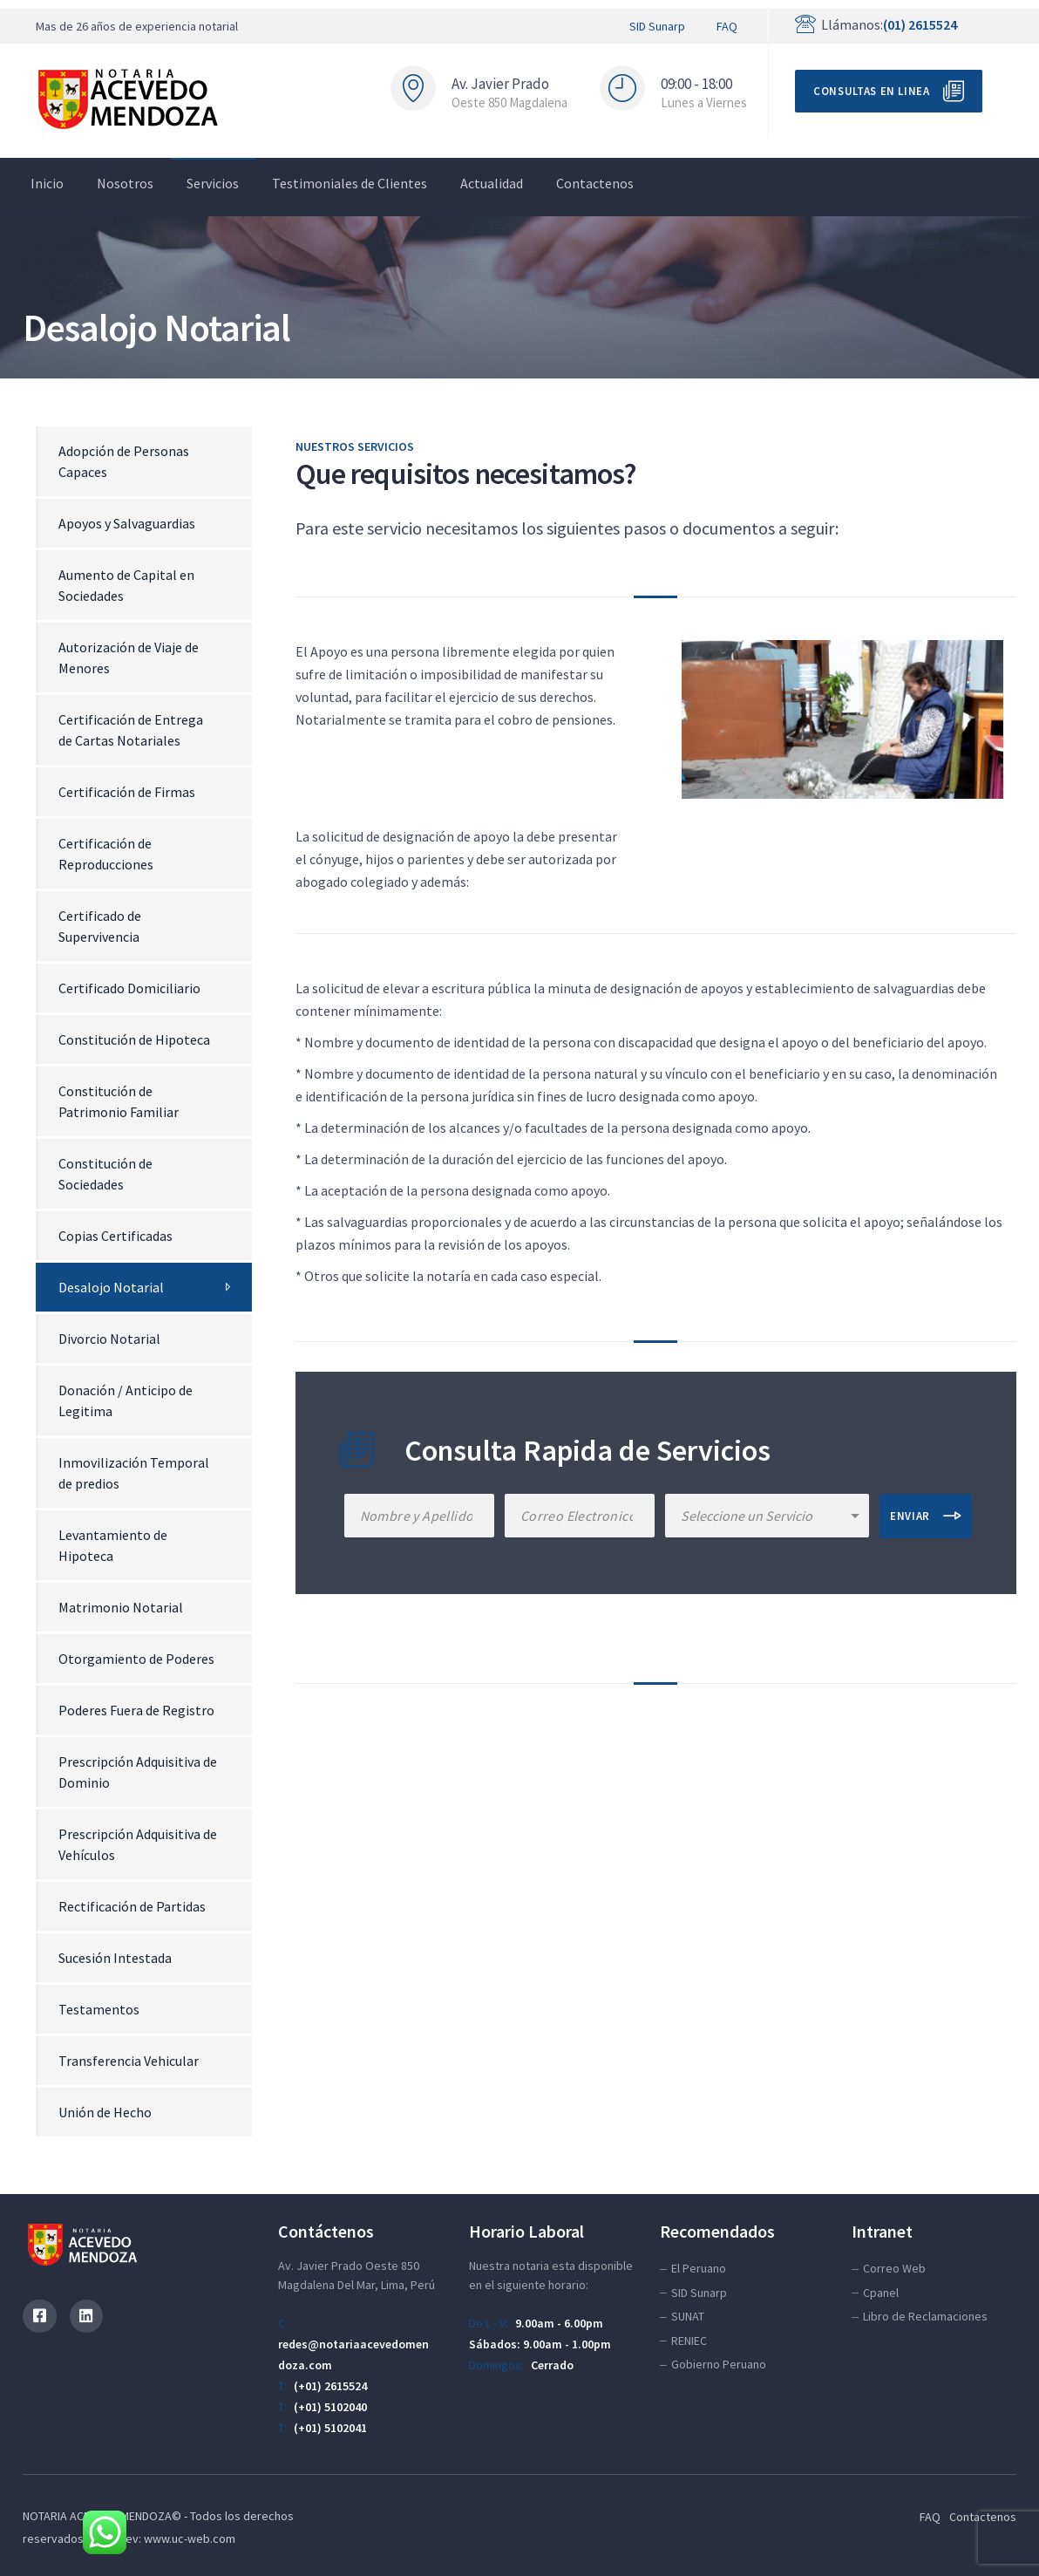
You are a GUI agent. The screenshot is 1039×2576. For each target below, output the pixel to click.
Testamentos (98, 2009)
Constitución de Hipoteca (134, 1039)
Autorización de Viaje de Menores (128, 657)
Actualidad (491, 183)
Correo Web (894, 2268)
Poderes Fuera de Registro (136, 1710)
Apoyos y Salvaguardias (126, 523)
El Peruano (698, 2268)
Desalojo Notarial (111, 1287)
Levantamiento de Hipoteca (112, 1545)
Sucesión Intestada (115, 1957)
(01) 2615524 (920, 24)
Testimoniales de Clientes (349, 183)
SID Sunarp (657, 26)
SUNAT (687, 2316)
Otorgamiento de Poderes (136, 1658)
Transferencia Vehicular (128, 2060)
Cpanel (881, 2292)
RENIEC (689, 2340)
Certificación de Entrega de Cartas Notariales (130, 730)
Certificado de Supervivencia (99, 926)
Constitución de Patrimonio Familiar (118, 1101)
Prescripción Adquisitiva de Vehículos (137, 1844)
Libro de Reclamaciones (925, 2316)
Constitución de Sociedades (105, 1174)
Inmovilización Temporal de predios (133, 1473)
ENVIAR (910, 1516)
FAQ (726, 26)
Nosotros (125, 183)
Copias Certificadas (115, 1235)
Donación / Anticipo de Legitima (125, 1400)
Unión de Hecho (105, 2112)
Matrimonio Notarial (120, 1607)
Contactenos (595, 183)
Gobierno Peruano (718, 2364)
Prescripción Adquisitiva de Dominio (137, 1772)
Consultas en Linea (871, 91)
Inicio (47, 183)
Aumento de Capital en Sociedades (126, 585)
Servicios (213, 183)
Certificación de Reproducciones (105, 854)
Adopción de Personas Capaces (123, 461)
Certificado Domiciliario (129, 988)
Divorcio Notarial (109, 1338)
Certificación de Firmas (126, 792)
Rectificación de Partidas (132, 1906)
